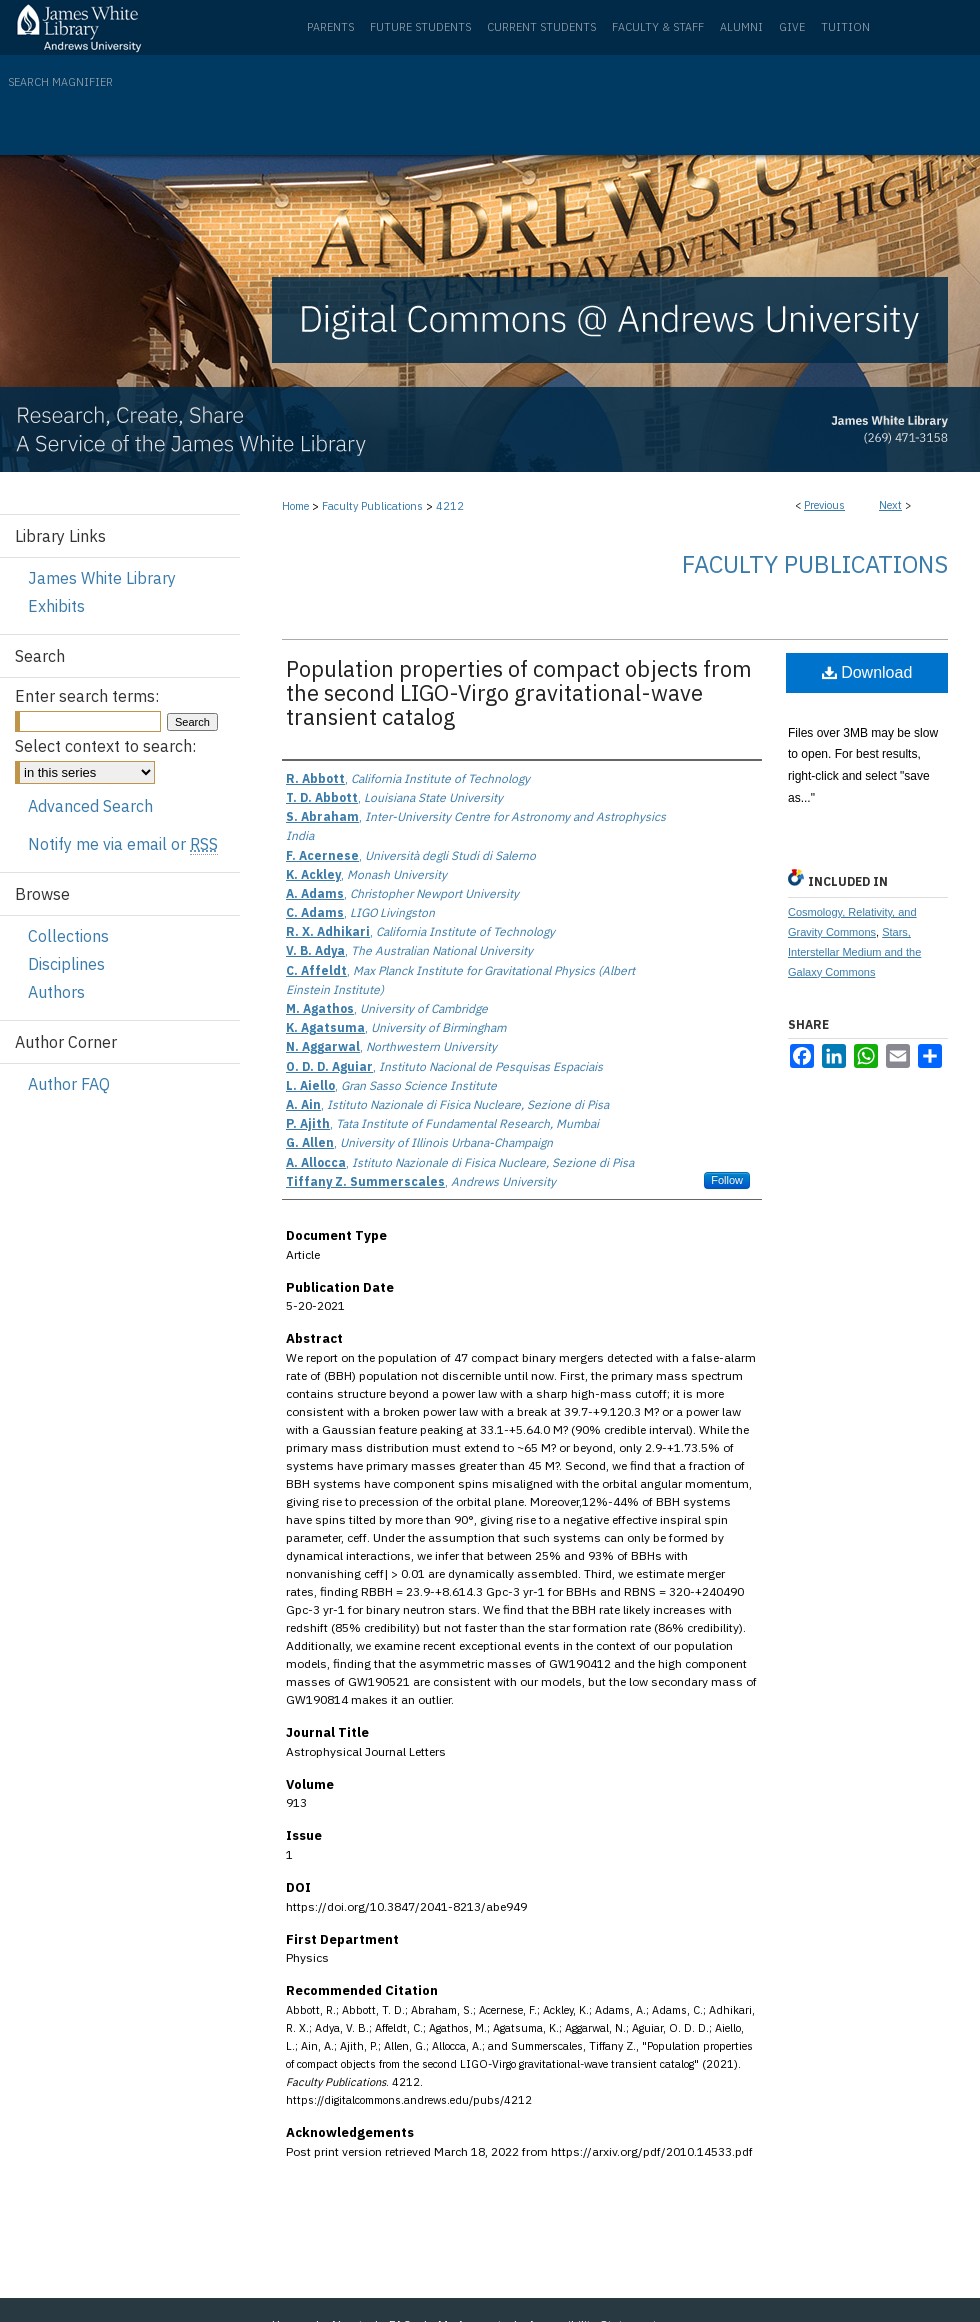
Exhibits (56, 606)
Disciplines (66, 964)
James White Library (102, 578)
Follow (727, 1180)
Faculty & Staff (658, 27)
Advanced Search (90, 806)
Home (295, 506)
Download (867, 672)
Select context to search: (105, 746)
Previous (824, 505)
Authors (56, 992)
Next (890, 505)
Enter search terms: (87, 696)
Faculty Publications (372, 506)
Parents (330, 27)
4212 (450, 506)
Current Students (541, 27)
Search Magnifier (60, 82)
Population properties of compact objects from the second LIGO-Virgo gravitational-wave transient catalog (519, 692)
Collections (68, 936)
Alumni (741, 27)
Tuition (845, 27)
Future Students (420, 27)
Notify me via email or (123, 844)
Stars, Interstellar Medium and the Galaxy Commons (854, 952)
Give (792, 27)
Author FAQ (69, 1084)
